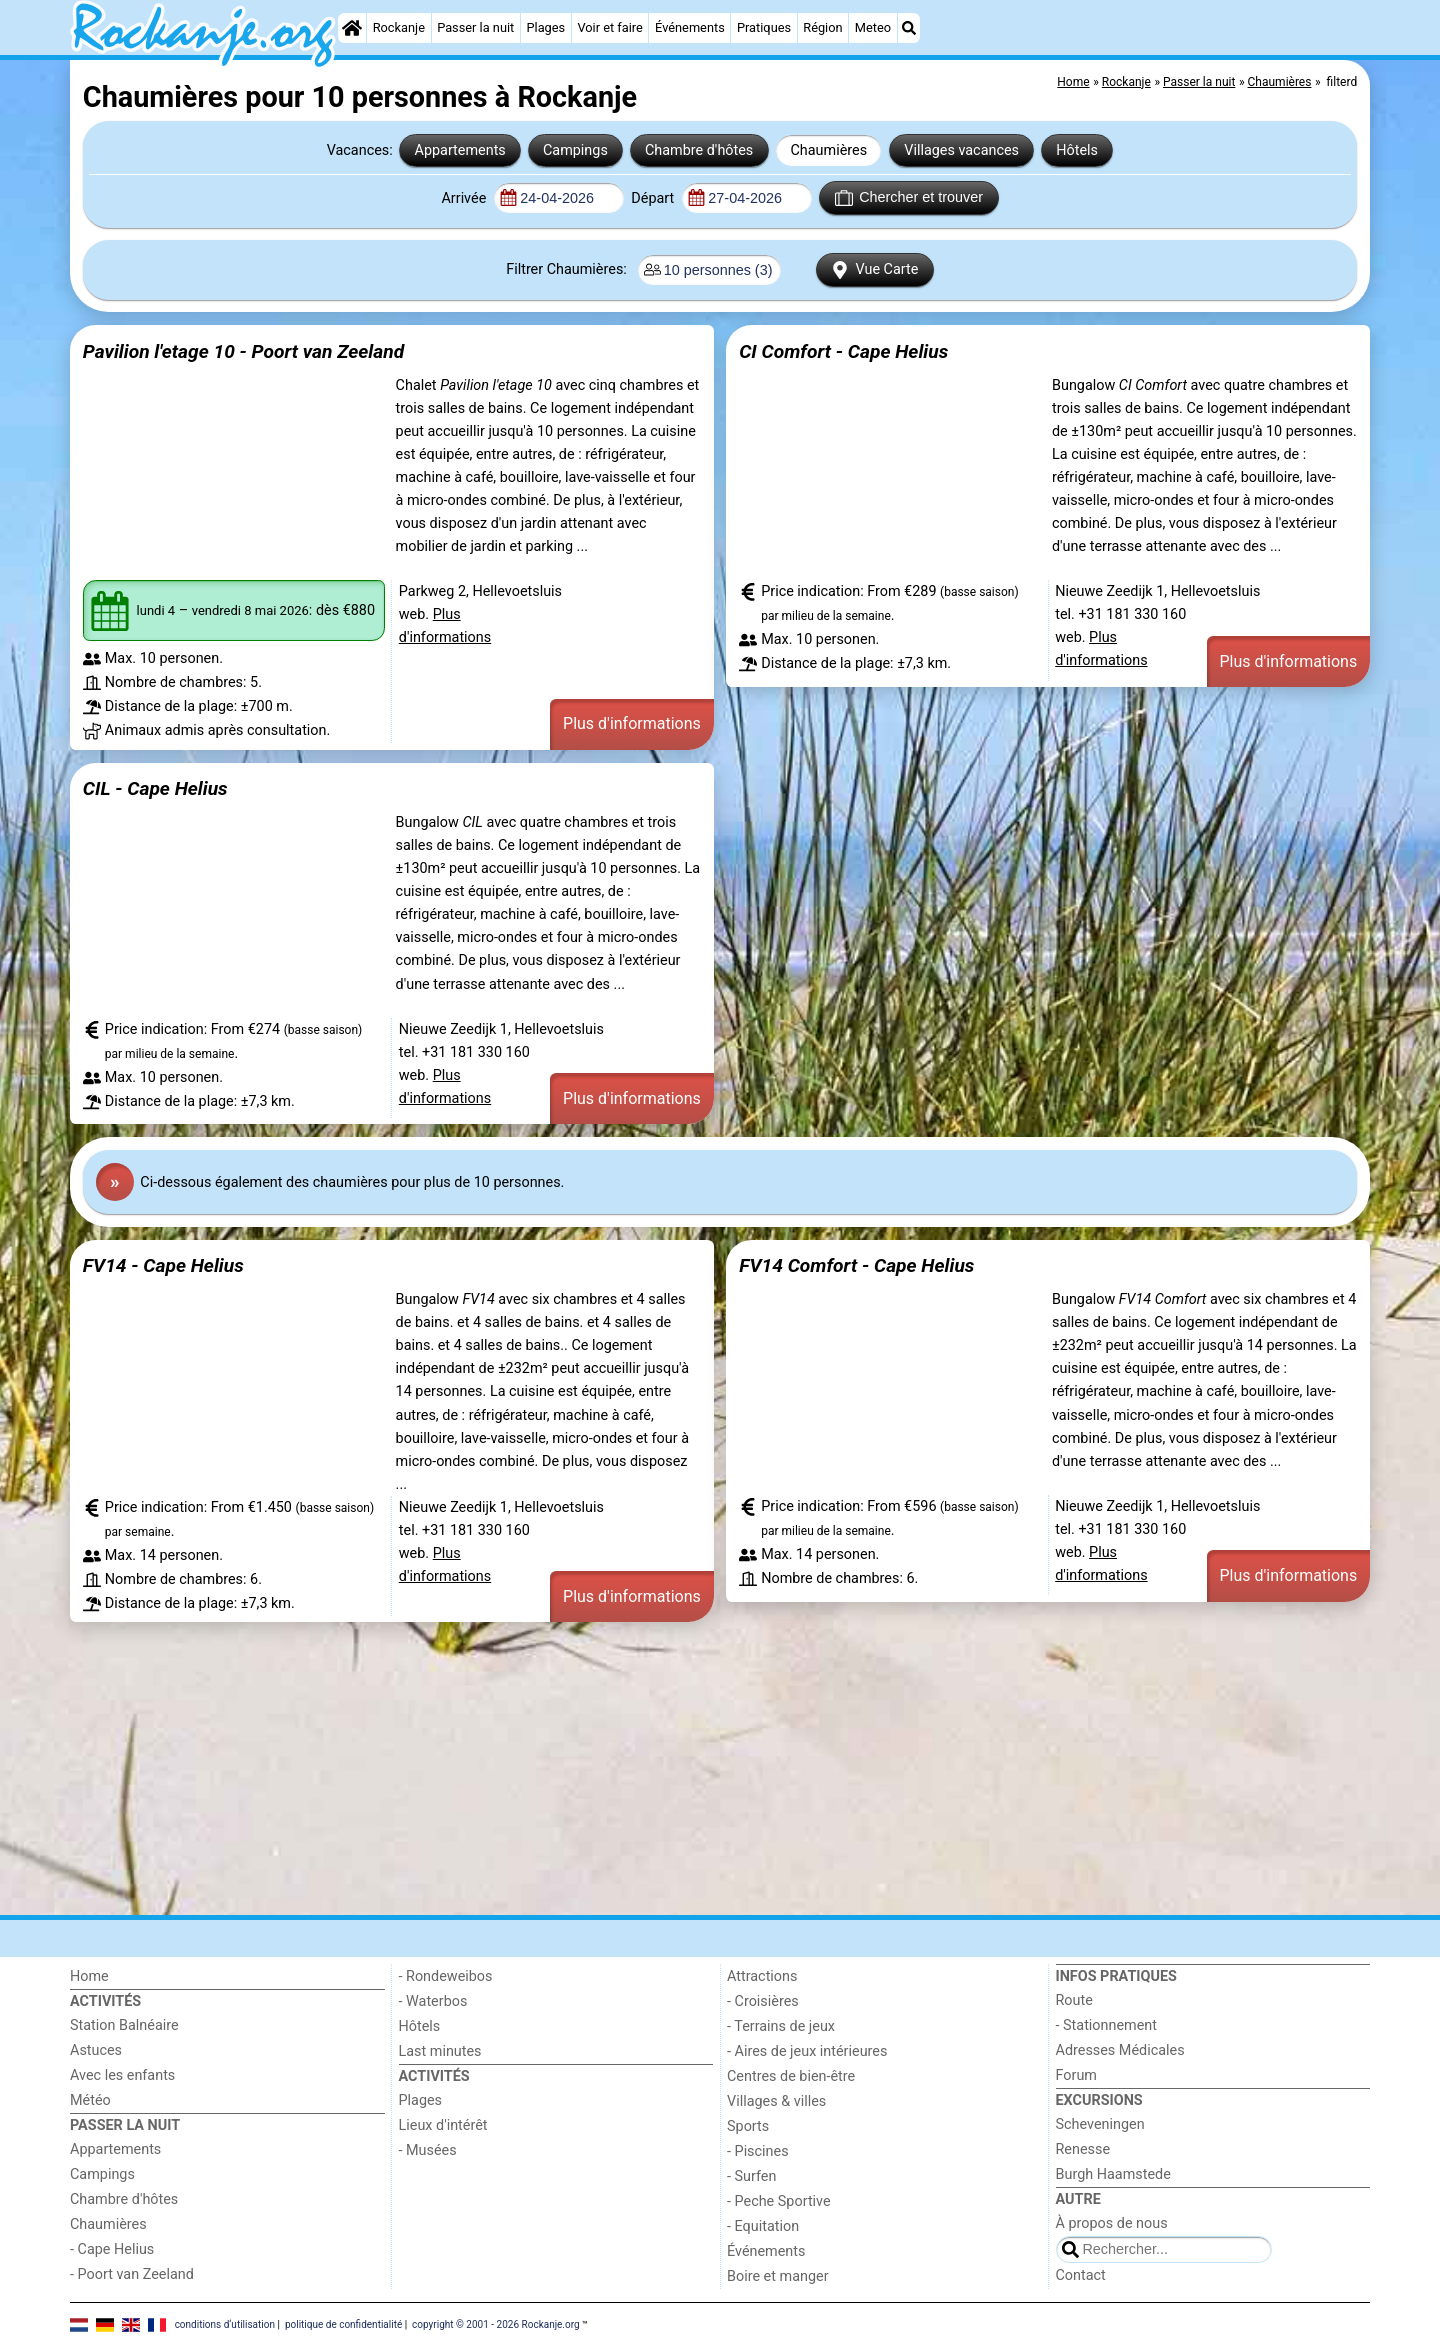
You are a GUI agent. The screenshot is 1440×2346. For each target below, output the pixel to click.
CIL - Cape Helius (155, 788)
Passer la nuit (475, 27)
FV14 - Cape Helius (163, 1265)
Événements (690, 27)
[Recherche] (909, 28)
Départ (654, 198)
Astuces (96, 2050)
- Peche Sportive (779, 2201)
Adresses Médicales (1120, 2050)
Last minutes (440, 2051)
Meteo (873, 27)
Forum (1076, 2075)
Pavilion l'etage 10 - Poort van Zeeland (243, 351)
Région (822, 27)
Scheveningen (1100, 2124)
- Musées (428, 2150)
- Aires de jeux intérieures (807, 2051)
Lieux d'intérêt (443, 2125)
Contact (1081, 2275)
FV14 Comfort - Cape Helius (856, 1265)
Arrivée (465, 198)
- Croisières (763, 2001)
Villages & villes (776, 2101)
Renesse (1083, 2149)
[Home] (352, 28)
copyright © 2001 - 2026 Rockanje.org (496, 2323)
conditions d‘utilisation (225, 2323)
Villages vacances (961, 150)
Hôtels (1077, 150)
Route (1074, 2000)
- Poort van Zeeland (132, 2274)
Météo (90, 2100)
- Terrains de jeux (781, 2026)
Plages (545, 27)
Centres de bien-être (791, 2076)
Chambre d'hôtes (699, 150)
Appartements (460, 150)
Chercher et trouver (909, 198)
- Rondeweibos (446, 1976)
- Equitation (763, 2226)
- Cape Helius (112, 2249)
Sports (748, 2126)
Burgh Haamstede (1113, 2174)
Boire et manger (778, 2276)
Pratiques (764, 27)
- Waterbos (433, 2001)
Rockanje (399, 27)
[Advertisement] (670, 1768)
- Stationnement (1106, 2025)
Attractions (762, 1976)
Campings (575, 150)
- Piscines (758, 2151)
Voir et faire (609, 27)
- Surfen (751, 2176)
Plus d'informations (632, 723)
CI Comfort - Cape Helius (843, 351)
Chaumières (828, 150)
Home (89, 1976)
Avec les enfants (122, 2075)
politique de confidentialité (343, 2323)
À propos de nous (1112, 2223)
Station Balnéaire (124, 2025)
